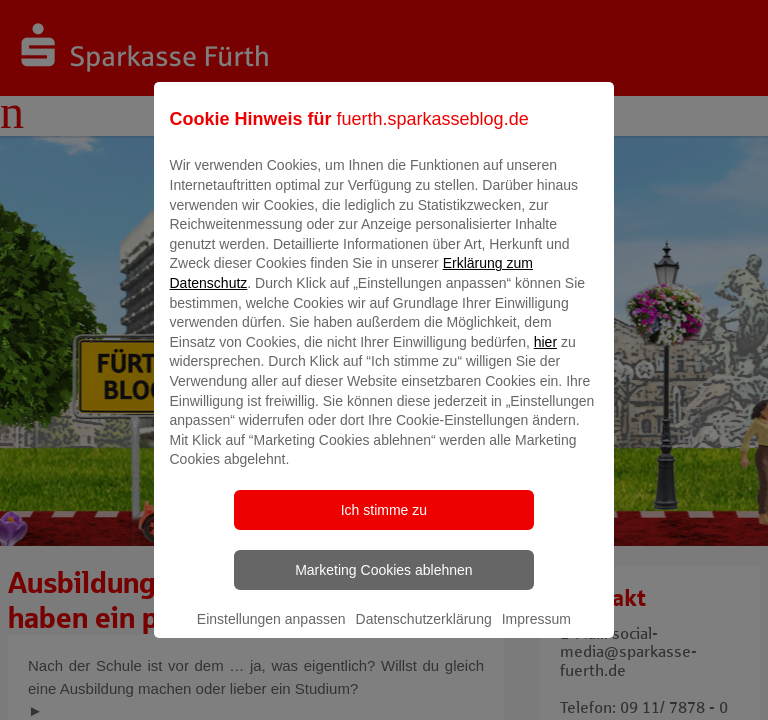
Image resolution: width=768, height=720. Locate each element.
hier (545, 356)
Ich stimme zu (384, 524)
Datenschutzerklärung (424, 633)
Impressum (536, 633)
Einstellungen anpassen (271, 633)
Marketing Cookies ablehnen (383, 584)
